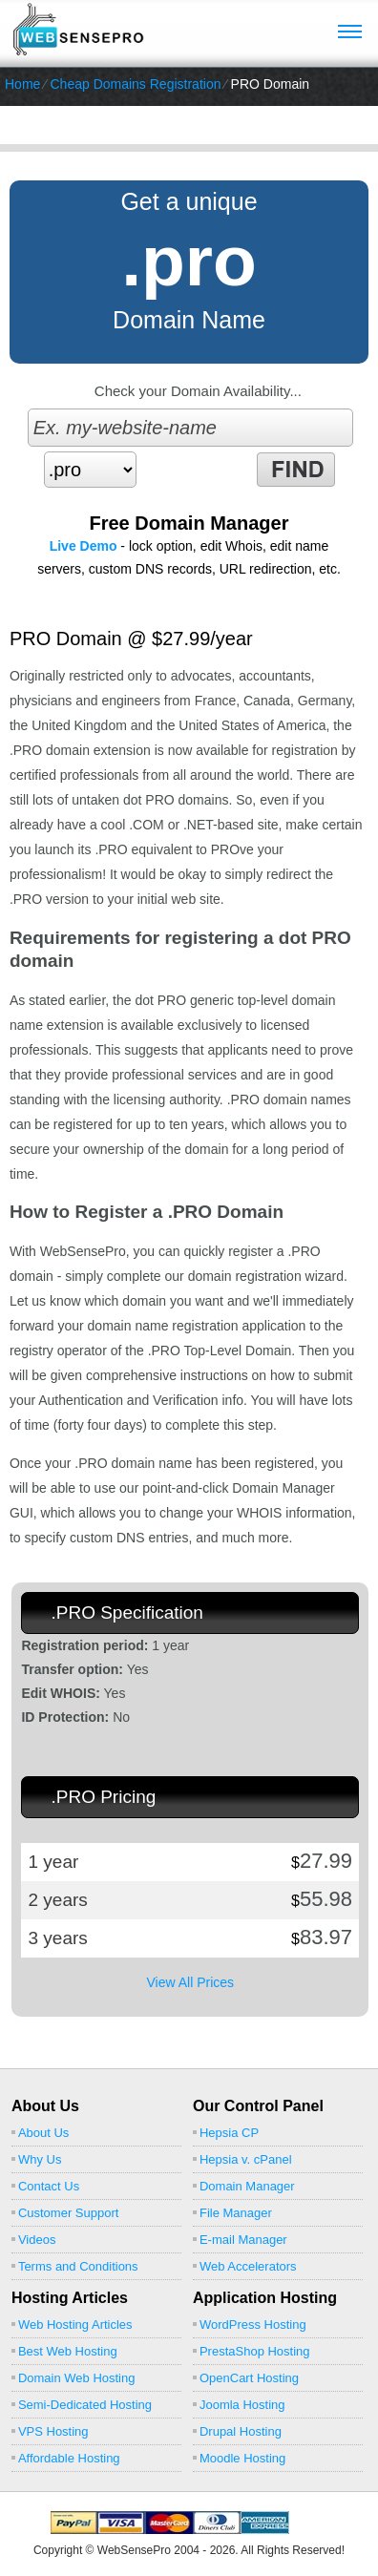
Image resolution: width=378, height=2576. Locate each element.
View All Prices (190, 1982)
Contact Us (48, 2186)
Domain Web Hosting (77, 2378)
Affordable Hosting (69, 2458)
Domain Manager (247, 2186)
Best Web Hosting (67, 2351)
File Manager (236, 2213)
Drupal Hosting (241, 2431)
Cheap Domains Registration (135, 84)
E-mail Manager (243, 2239)
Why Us (40, 2159)
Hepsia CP (229, 2133)
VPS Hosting (53, 2431)
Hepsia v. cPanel (246, 2159)
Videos (37, 2239)
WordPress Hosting (253, 2324)
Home (22, 84)
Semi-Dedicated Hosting (85, 2405)
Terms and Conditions (78, 2266)
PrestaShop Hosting (255, 2351)
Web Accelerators (248, 2266)
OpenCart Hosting (249, 2378)
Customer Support (68, 2213)
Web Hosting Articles (75, 2324)
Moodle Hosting (242, 2458)
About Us (43, 2133)
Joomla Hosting (242, 2405)
